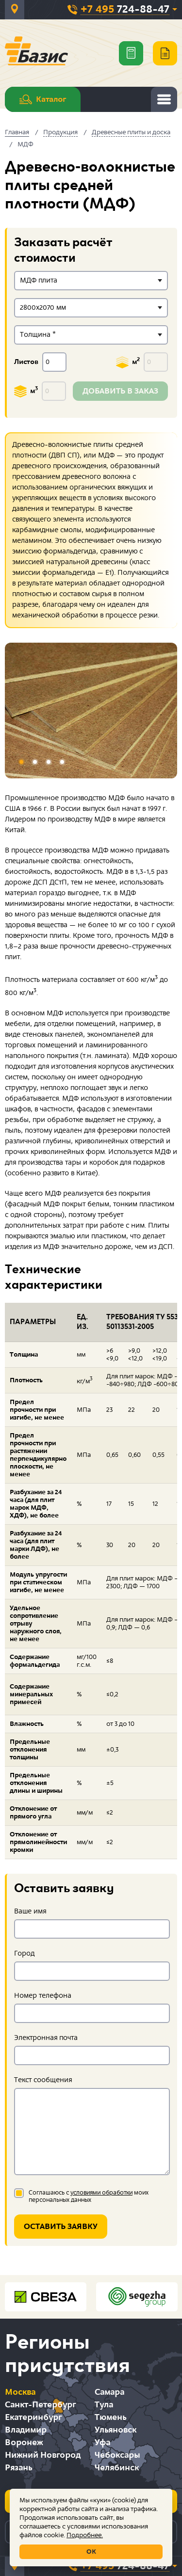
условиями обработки (101, 2193)
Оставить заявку (61, 2226)
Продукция (60, 132)
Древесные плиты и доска (131, 132)
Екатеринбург (33, 2417)
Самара (109, 2392)
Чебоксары (117, 2455)
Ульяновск (115, 2430)
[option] (91, 710)
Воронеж (24, 2442)
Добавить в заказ (120, 391)
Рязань (18, 2468)
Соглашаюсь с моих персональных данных (89, 2196)
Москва (20, 2392)
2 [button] (35, 762)
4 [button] (62, 762)
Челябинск (117, 2468)
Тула (104, 2405)
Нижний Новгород (43, 2455)
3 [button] (48, 762)
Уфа (102, 2442)
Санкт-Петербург (40, 2405)
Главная (17, 132)
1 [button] (21, 762)
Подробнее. (84, 2535)
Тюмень (110, 2417)
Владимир (26, 2430)
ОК (91, 2552)
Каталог (42, 99)
